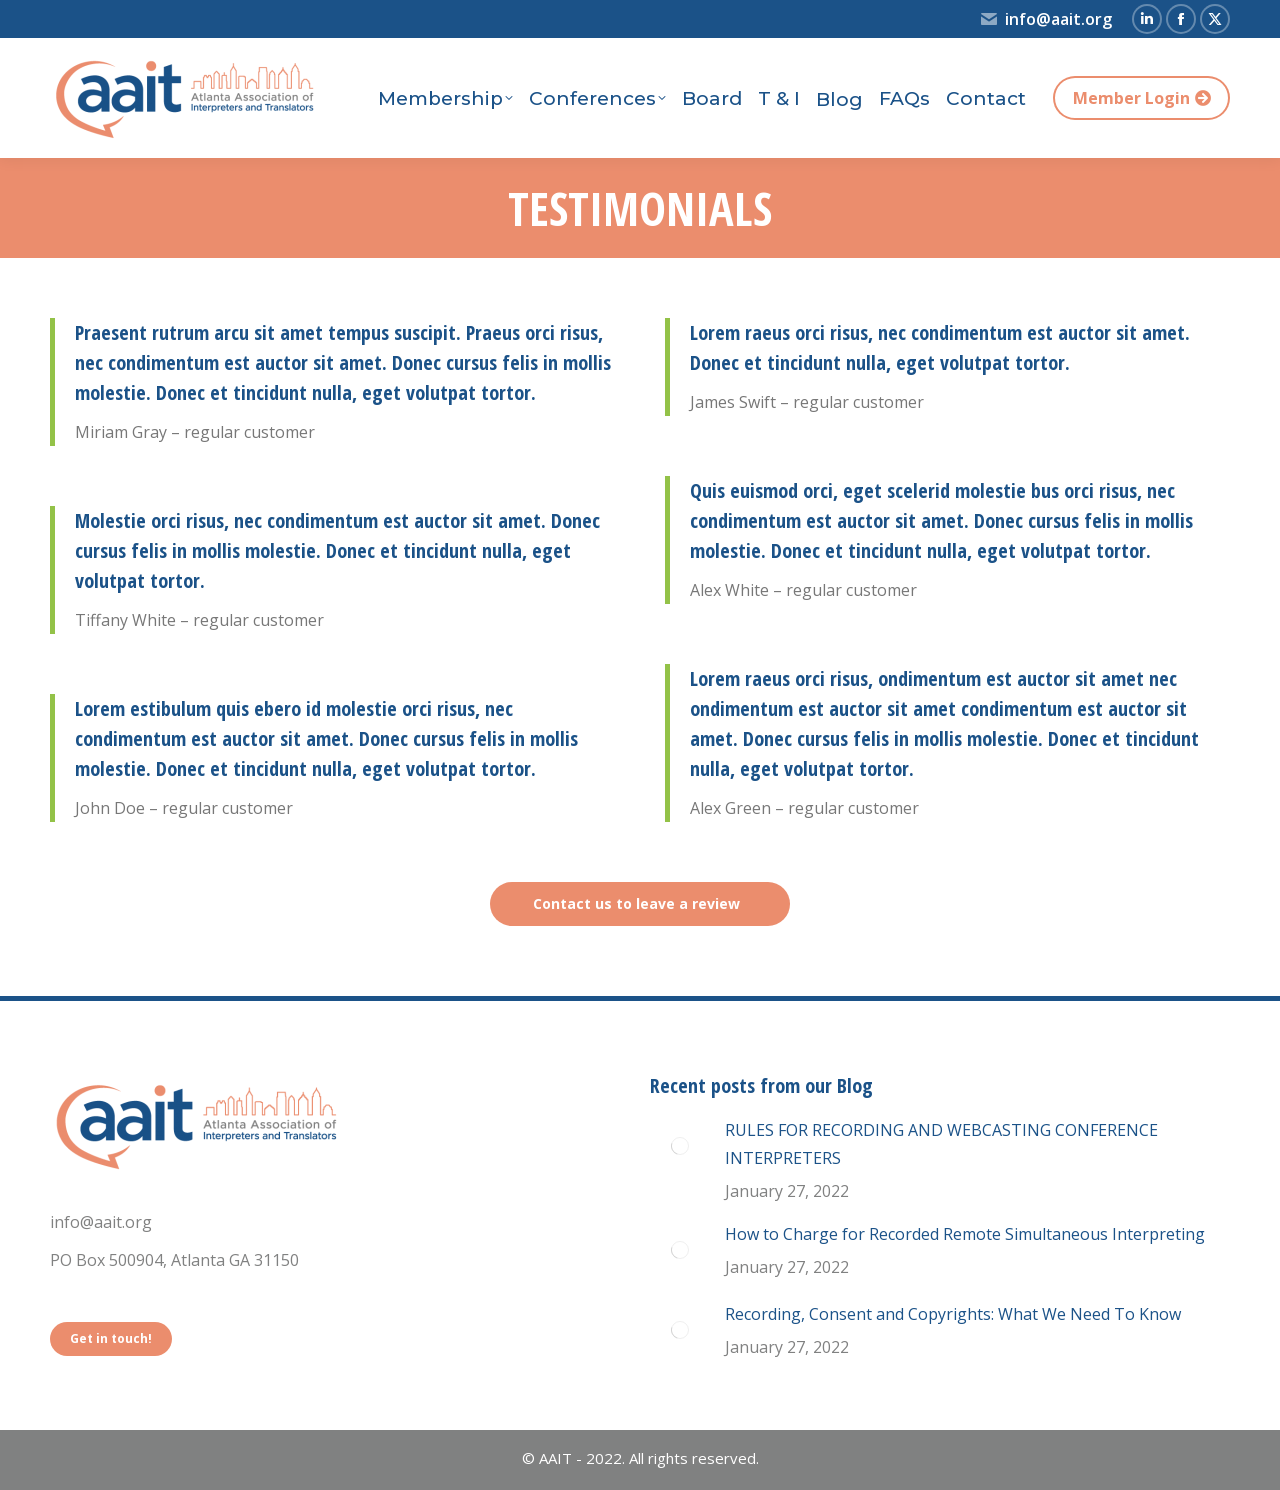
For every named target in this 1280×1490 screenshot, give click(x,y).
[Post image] (680, 1146)
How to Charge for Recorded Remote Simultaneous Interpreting (965, 1234)
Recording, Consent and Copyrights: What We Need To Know (953, 1314)
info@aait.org (1045, 19)
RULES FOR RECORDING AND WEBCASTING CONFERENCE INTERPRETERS (941, 1144)
